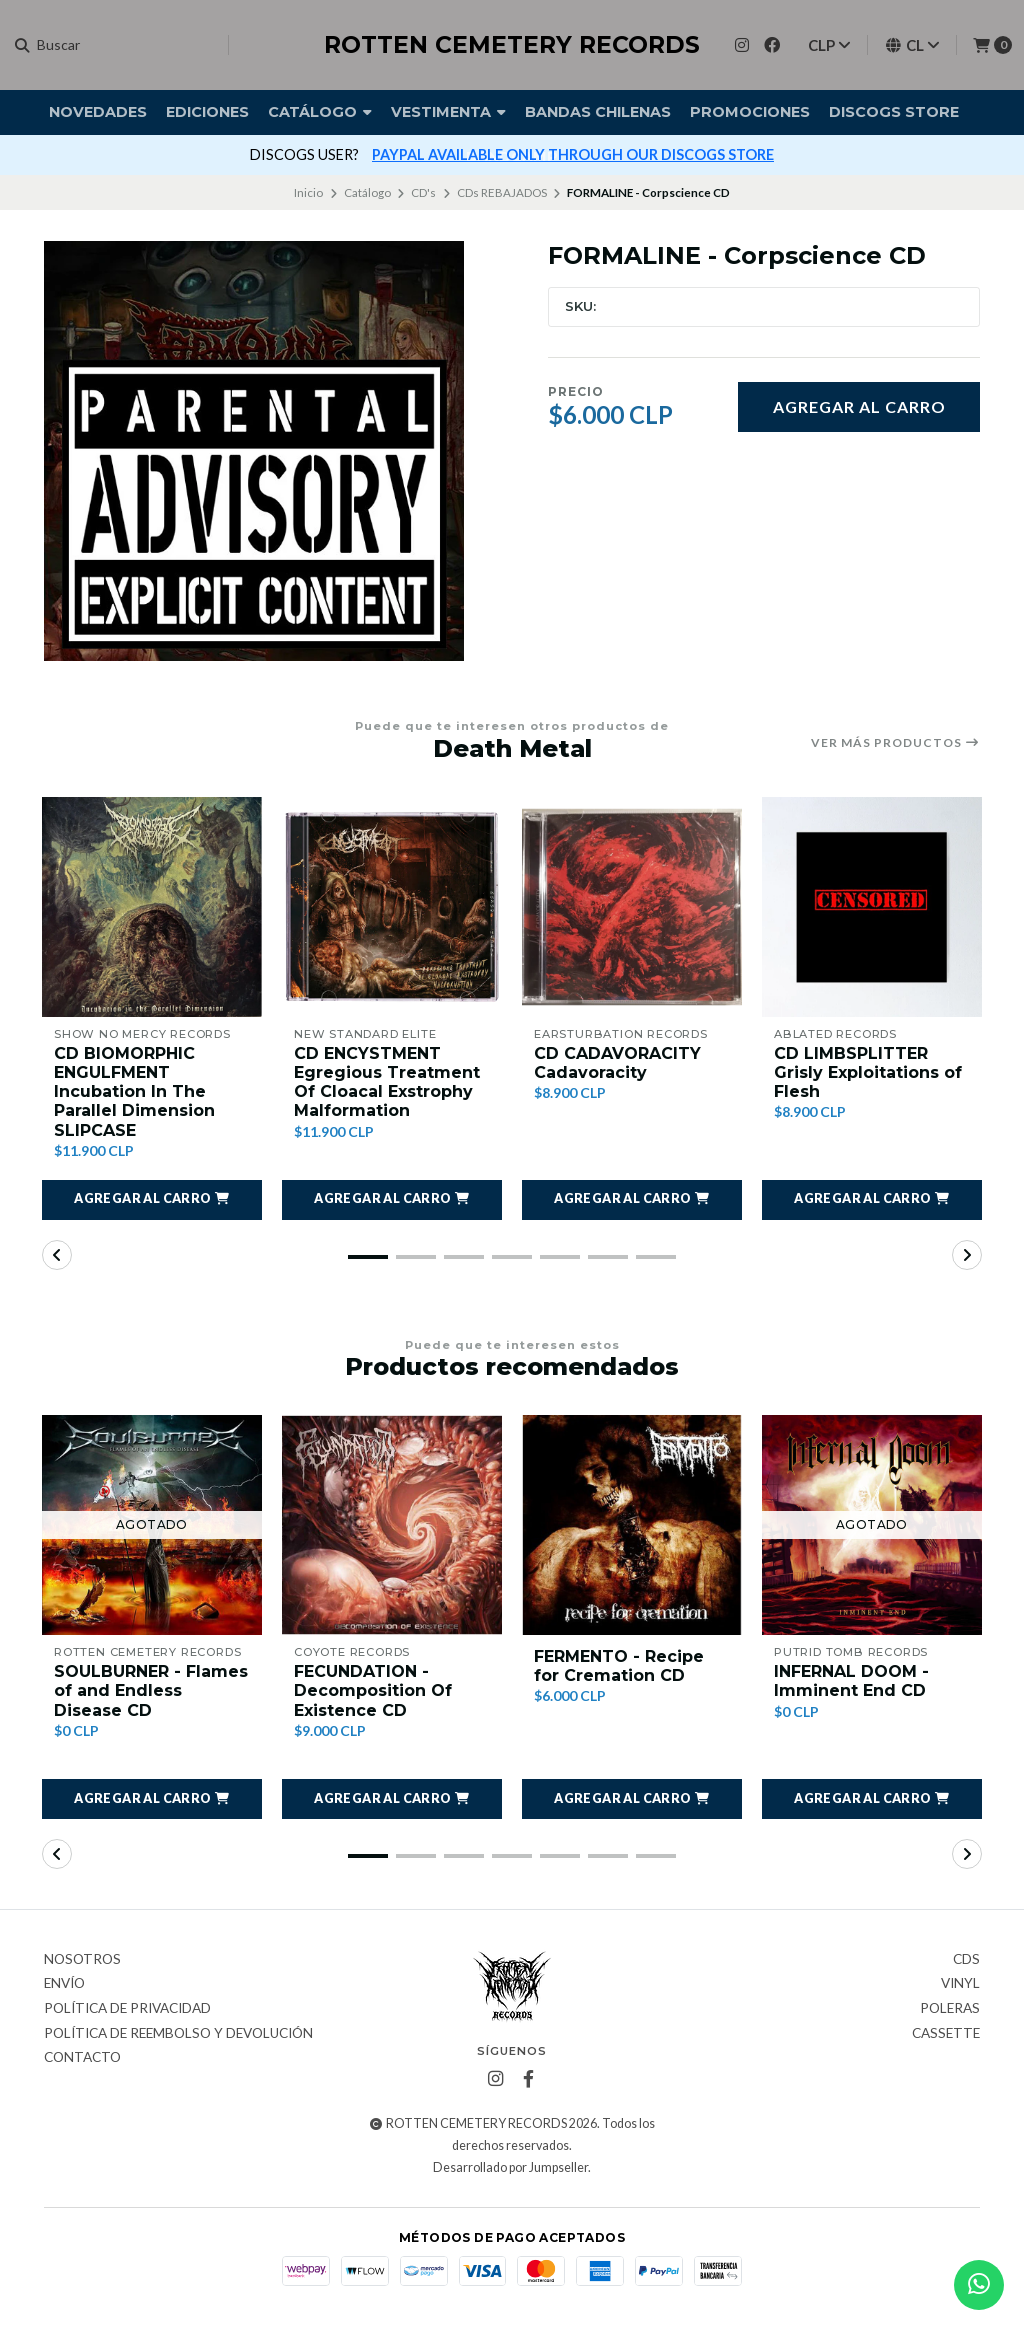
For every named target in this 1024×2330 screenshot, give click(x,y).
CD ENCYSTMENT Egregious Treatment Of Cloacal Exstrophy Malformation (387, 1082)
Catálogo (320, 112)
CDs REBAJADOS (502, 192)
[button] (152, 1200)
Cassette (946, 2034)
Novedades (98, 112)
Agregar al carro (859, 406)
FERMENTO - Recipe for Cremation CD (619, 1666)
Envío (64, 1984)
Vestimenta (448, 112)
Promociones (750, 112)
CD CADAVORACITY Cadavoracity (617, 1063)
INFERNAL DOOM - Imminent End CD (851, 1681)
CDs (966, 1960)
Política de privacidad (127, 2009)
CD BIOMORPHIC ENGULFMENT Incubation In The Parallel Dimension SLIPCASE (134, 1092)
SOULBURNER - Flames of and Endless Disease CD (151, 1690)
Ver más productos (895, 743)
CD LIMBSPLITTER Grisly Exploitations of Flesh (868, 1072)
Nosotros (82, 1960)
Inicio (308, 192)
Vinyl (960, 1984)
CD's (423, 192)
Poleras (950, 2009)
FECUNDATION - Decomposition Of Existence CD (373, 1690)
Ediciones (207, 112)
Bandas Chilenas (598, 112)
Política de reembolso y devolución (178, 2034)
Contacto (82, 2058)
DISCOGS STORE (894, 112)
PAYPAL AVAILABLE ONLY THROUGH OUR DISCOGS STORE (573, 154)
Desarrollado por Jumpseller (510, 2167)
